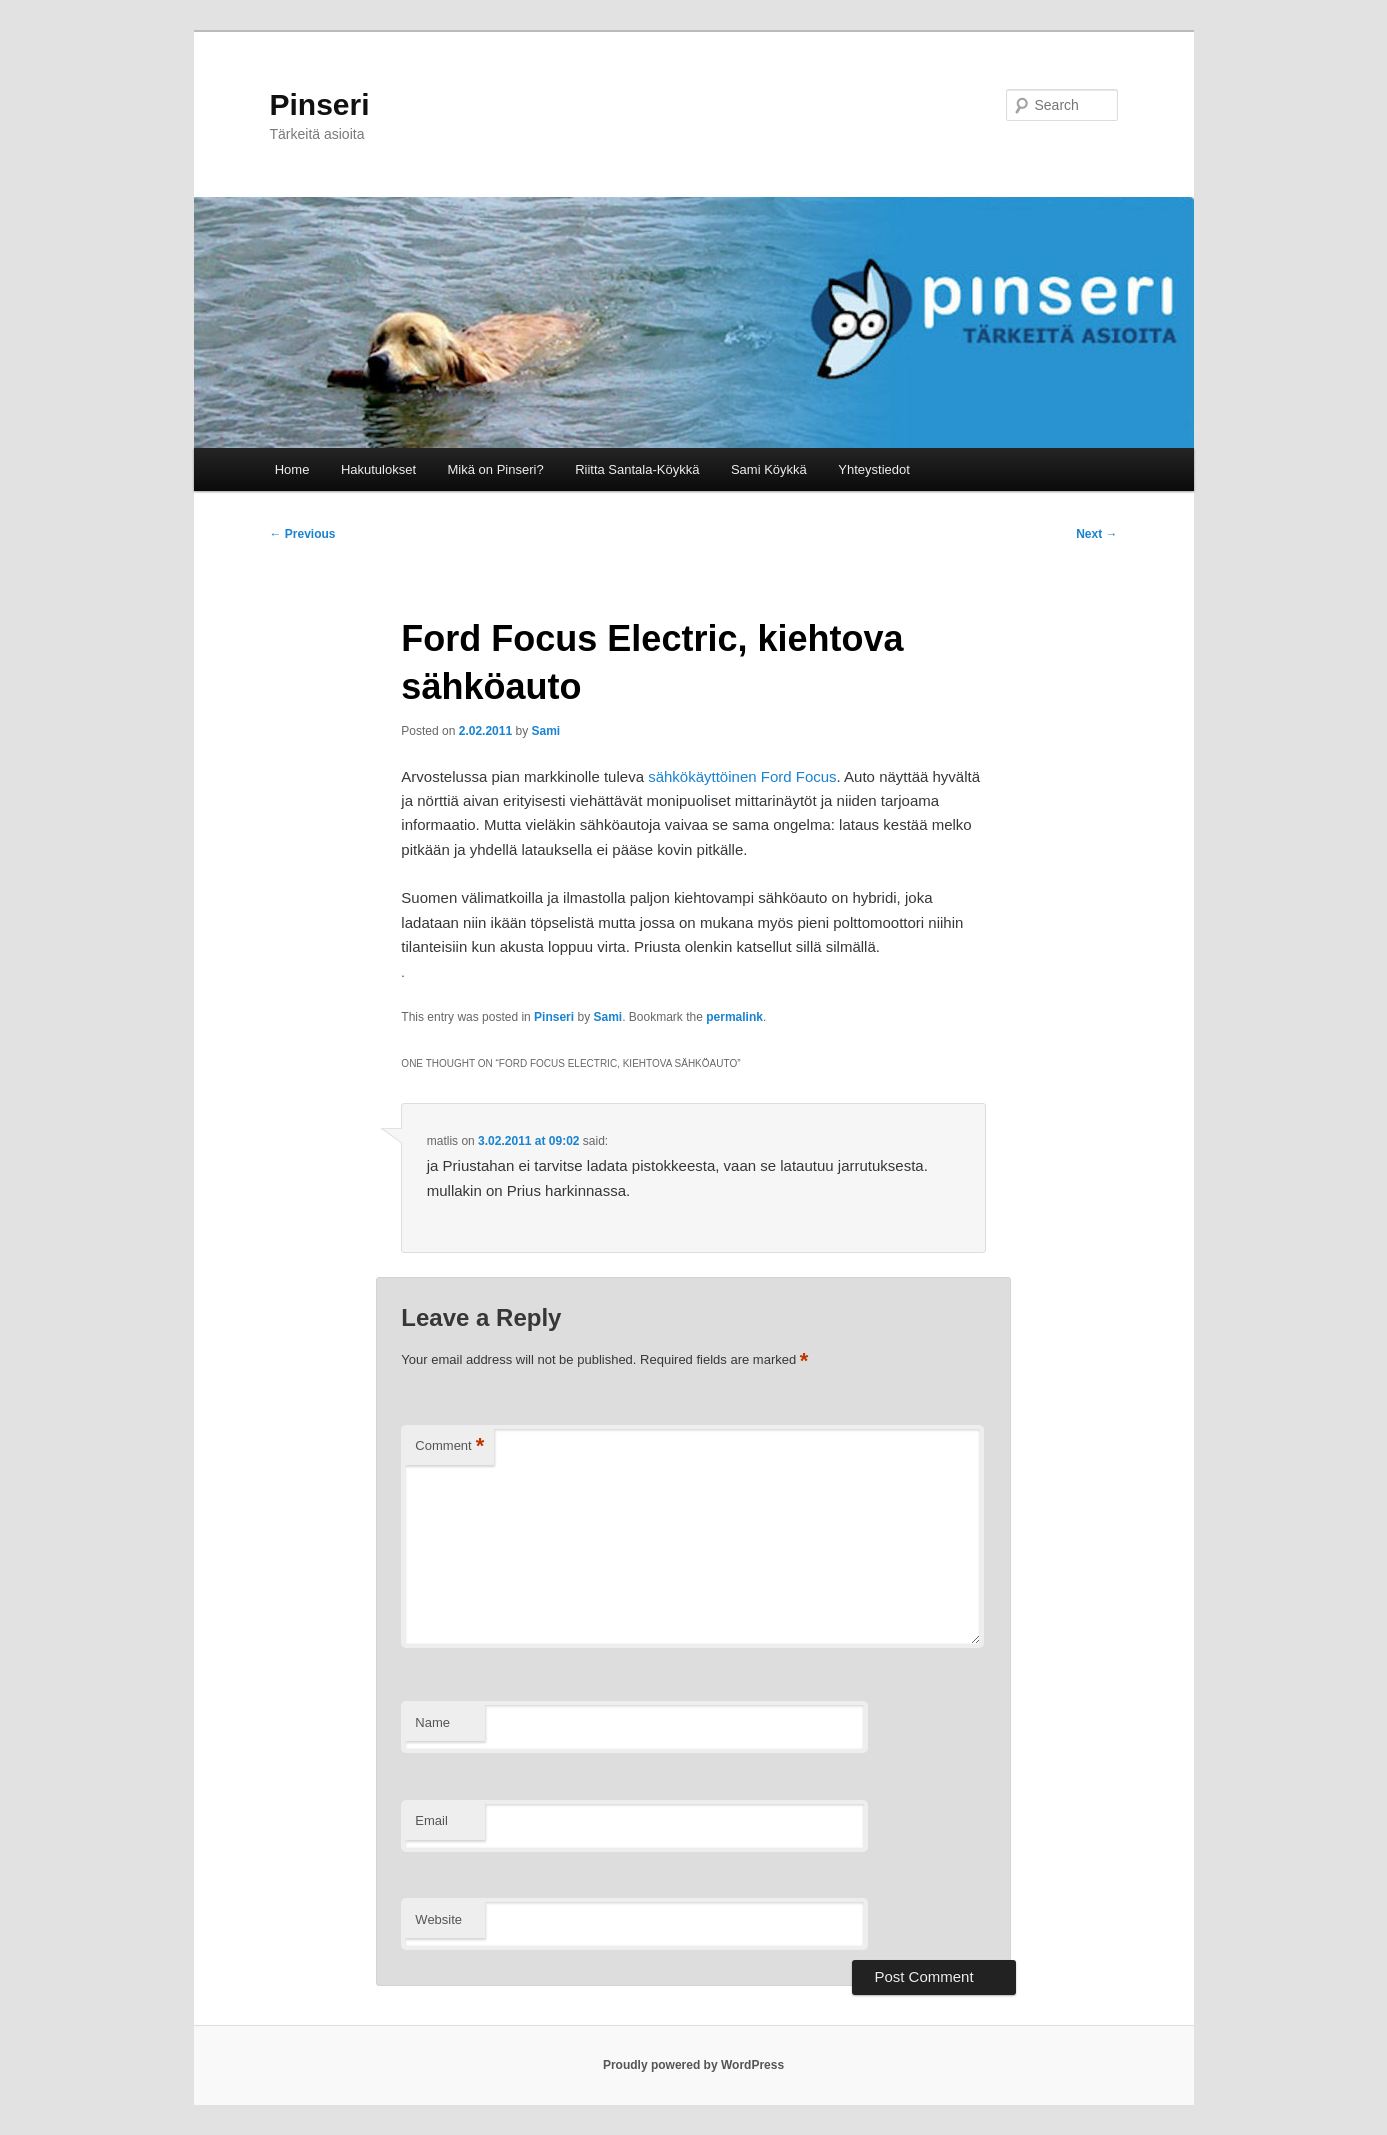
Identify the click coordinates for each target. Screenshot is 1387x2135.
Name (432, 1722)
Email (431, 1820)
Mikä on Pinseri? (496, 469)
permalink (734, 1017)
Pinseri (320, 104)
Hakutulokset (378, 469)
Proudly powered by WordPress (693, 2065)
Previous (303, 534)
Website (438, 1919)
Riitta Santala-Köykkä (637, 469)
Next (1096, 534)
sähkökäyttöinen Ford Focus (742, 776)
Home (292, 469)
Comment (449, 1446)
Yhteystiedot (874, 469)
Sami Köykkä (769, 469)
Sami (545, 731)
